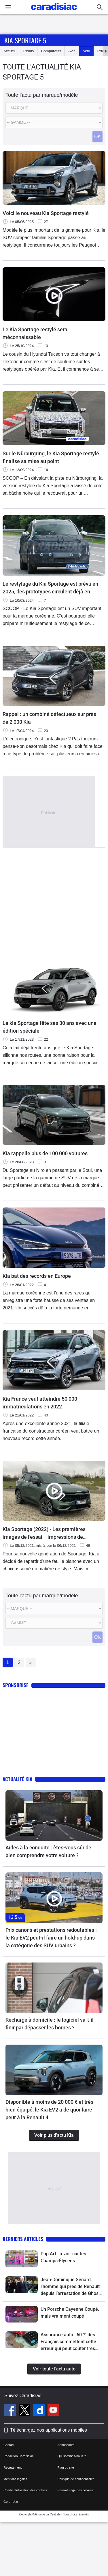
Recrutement (12, 2467)
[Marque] (54, 108)
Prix (100, 51)
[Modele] (54, 122)
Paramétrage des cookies (76, 2490)
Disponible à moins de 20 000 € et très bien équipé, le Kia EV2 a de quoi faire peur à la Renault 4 (49, 2109)
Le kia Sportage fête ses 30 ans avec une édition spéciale (49, 1027)
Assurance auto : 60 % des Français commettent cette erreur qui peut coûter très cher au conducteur (68, 2342)
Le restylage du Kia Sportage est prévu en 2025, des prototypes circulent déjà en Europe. (50, 588)
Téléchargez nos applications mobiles (48, 2430)
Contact (8, 2445)
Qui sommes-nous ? (72, 2456)
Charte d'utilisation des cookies (25, 2490)
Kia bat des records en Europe (37, 1276)
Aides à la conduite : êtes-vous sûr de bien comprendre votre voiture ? (48, 1851)
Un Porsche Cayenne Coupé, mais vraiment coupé (70, 2312)
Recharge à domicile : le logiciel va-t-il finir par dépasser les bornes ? (49, 2024)
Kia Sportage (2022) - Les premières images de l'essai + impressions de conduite (44, 1533)
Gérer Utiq (10, 2501)
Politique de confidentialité (76, 2479)
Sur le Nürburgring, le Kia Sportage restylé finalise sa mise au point (51, 457)
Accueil (9, 51)
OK (97, 136)
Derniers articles (23, 2238)
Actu (86, 51)
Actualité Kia (17, 1779)
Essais (28, 51)
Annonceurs (66, 2445)
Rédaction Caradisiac (18, 2456)
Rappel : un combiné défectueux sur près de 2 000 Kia (49, 718)
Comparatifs (51, 51)
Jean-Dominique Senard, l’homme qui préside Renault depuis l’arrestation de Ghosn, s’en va (71, 2287)
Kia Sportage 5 (25, 40)
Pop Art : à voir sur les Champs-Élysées (63, 2257)
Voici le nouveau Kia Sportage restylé (46, 213)
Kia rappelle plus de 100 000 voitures (45, 1153)
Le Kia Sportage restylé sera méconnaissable (35, 333)
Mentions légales (15, 2479)
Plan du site (66, 2467)
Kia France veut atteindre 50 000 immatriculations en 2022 (40, 1403)
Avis (71, 51)
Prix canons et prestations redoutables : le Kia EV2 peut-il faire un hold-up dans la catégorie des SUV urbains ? (51, 1937)
